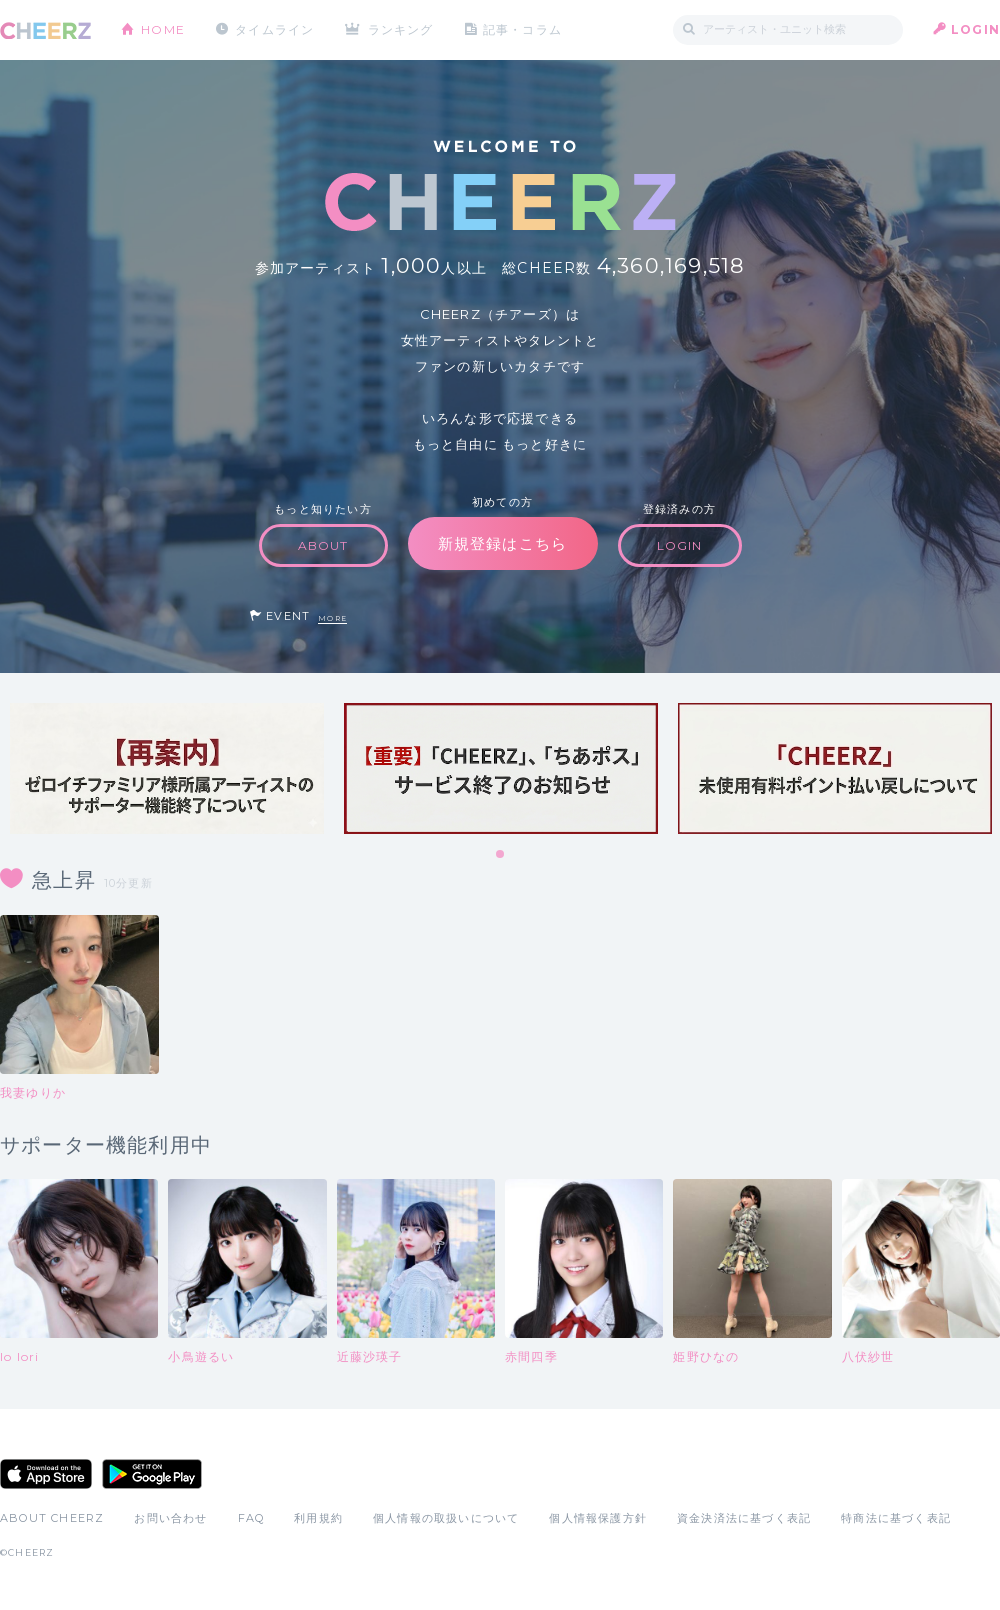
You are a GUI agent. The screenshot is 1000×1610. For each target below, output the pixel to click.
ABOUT (323, 545)
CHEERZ (45, 30)
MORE (332, 618)
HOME (163, 29)
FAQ (251, 1518)
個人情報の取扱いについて (446, 1518)
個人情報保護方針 (598, 1518)
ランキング (401, 29)
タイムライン (274, 29)
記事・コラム (522, 29)
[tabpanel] (167, 768)
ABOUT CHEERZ (52, 1518)
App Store (46, 1474)
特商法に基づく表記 (896, 1518)
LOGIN (975, 29)
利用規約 (318, 1518)
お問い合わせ (170, 1518)
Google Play (152, 1474)
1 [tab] (501, 855)
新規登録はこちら (503, 543)
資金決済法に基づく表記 (744, 1518)
